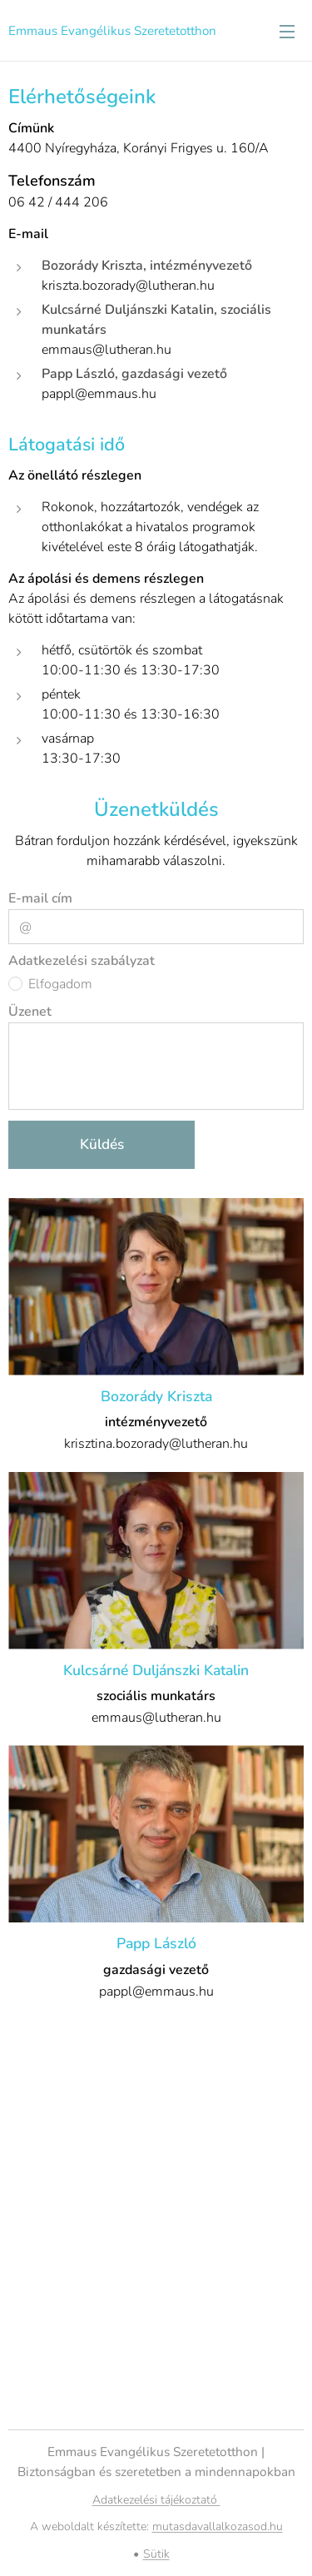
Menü (287, 31)
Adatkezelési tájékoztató (156, 2500)
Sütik (156, 2554)
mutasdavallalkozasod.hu (217, 2526)
